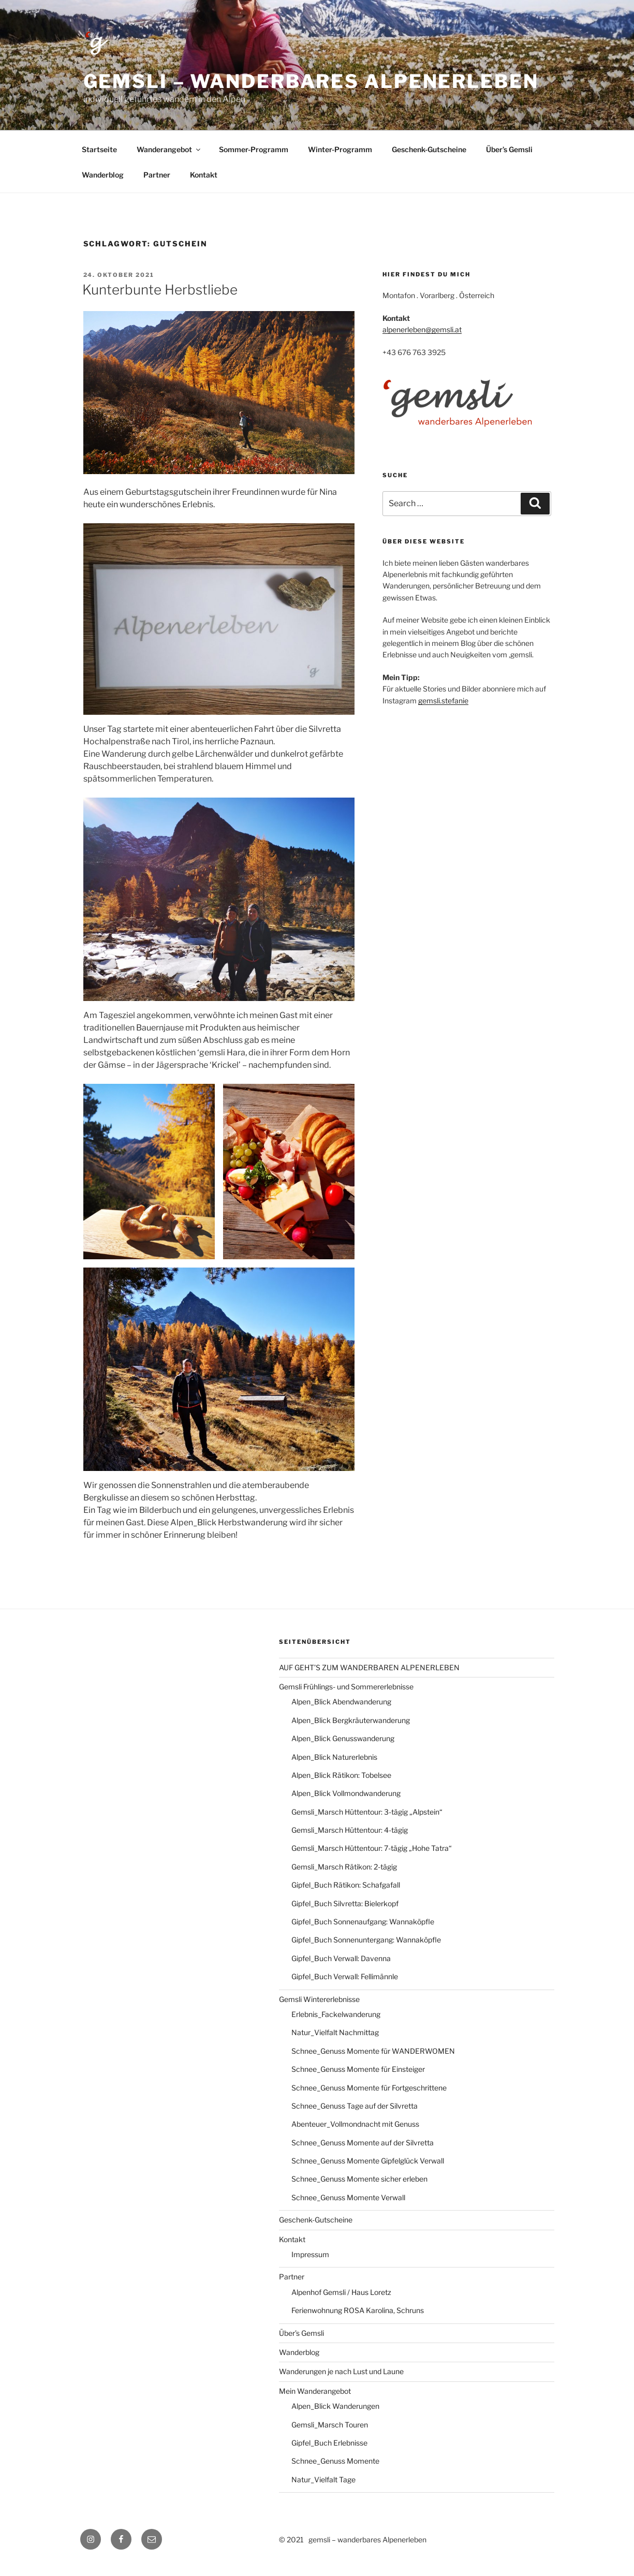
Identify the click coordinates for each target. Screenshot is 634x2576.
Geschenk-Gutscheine (429, 149)
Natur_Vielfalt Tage (323, 2479)
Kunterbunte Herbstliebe (160, 290)
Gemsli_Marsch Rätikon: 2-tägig (344, 1866)
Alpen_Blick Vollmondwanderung (346, 1793)
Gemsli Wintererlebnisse (319, 1999)
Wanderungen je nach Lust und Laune (341, 2371)
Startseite (99, 149)
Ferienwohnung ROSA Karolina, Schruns (357, 2310)
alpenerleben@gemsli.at (422, 329)
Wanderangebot (169, 149)
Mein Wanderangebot (315, 2391)
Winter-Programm (340, 149)
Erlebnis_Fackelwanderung (335, 2014)
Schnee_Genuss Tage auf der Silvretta (354, 2105)
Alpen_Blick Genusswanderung (342, 1738)
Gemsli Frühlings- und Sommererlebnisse (346, 1686)
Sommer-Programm (253, 149)
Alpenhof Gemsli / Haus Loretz (341, 2292)
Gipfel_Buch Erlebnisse (329, 2442)
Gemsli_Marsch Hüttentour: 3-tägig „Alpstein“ (367, 1811)
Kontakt (203, 174)
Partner (156, 174)
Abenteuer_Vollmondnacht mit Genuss (355, 2123)
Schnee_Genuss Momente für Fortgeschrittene (369, 2087)
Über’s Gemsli (509, 149)
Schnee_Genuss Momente (335, 2460)
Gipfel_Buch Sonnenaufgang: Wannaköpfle (362, 1921)
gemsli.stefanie (443, 700)
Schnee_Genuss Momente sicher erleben (359, 2178)
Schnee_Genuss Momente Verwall (348, 2197)
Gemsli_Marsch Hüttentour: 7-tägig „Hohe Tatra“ (371, 1848)
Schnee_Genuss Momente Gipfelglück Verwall (367, 2160)
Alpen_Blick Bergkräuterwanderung (350, 1720)
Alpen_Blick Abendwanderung (341, 1701)
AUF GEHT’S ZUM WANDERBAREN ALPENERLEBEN (369, 1667)
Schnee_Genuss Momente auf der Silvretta (362, 2142)
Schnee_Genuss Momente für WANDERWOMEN (373, 2051)
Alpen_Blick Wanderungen (335, 2406)
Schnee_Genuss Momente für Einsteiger (358, 2069)
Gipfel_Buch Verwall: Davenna (341, 1958)
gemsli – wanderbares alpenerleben (311, 81)
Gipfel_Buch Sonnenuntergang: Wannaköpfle (366, 1939)
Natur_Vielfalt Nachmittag (335, 2032)
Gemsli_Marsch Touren (329, 2424)
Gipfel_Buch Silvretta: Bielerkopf (345, 1903)
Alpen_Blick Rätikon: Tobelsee (341, 1775)
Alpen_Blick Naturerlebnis (334, 1757)
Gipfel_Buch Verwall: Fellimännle (344, 1976)
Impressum (310, 2254)
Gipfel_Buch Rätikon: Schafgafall (345, 1884)
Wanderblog (103, 174)
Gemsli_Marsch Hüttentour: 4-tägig (349, 1830)
